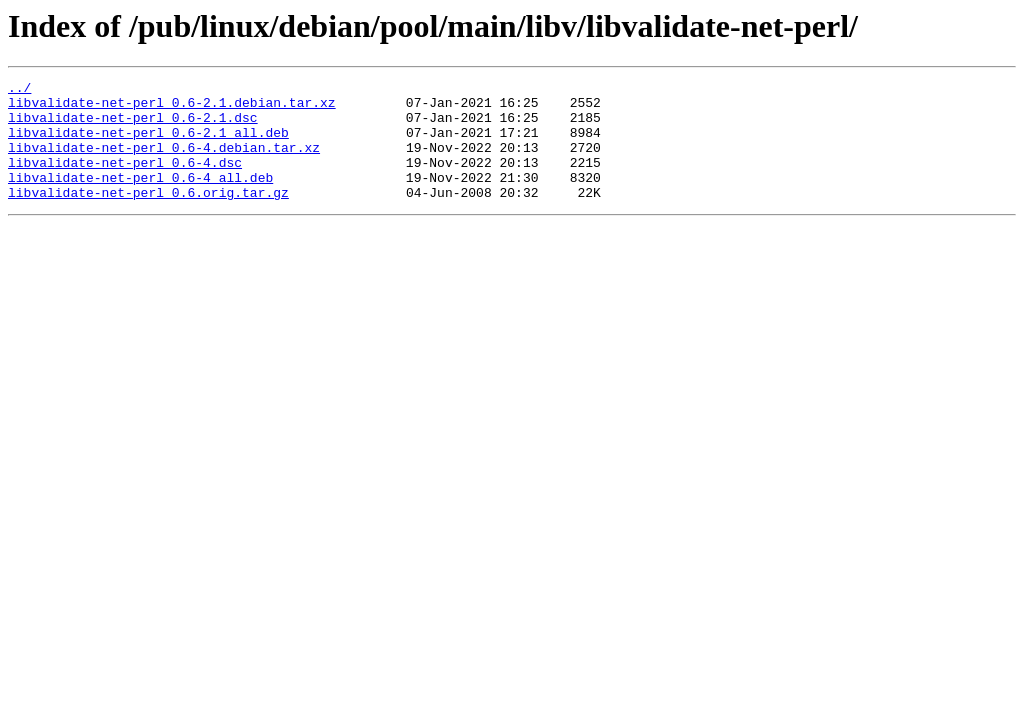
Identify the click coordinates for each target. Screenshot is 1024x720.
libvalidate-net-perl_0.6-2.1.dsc (133, 126)
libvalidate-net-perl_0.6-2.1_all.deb (148, 144)
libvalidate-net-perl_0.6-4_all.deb (140, 198)
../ (19, 90)
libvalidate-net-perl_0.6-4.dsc (125, 180)
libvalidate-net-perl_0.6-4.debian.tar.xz (164, 162)
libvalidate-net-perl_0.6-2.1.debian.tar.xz (172, 108)
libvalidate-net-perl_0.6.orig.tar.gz (148, 216)
